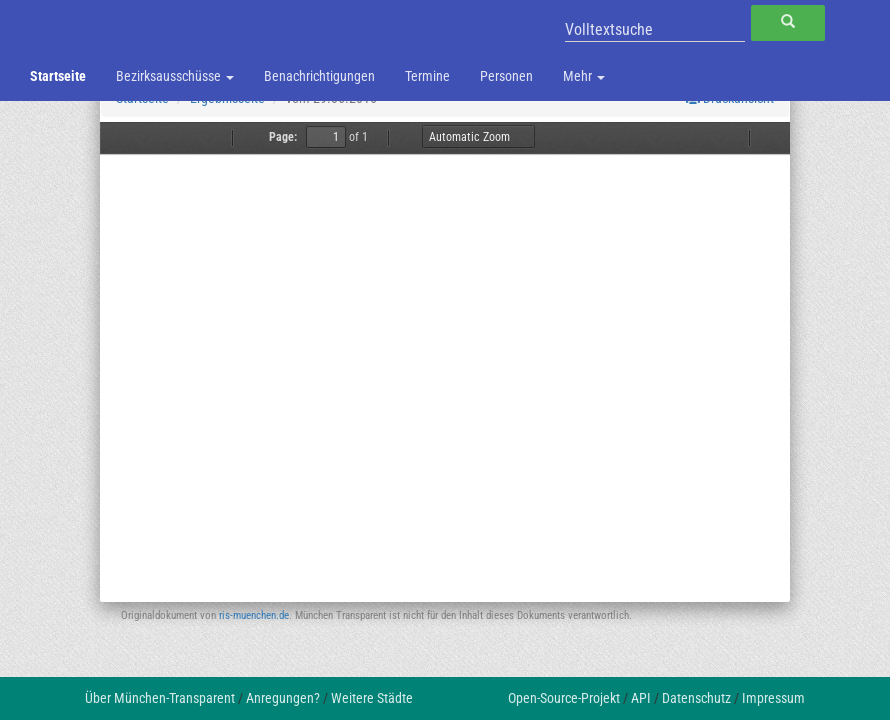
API (641, 698)
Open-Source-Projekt (564, 698)
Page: (283, 137)
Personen (506, 76)
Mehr (584, 76)
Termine (427, 76)
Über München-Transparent (160, 698)
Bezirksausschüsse (175, 76)
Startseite (58, 76)
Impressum (773, 698)
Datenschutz (696, 698)
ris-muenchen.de (254, 615)
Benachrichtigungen (319, 76)
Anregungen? (283, 698)
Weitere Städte (372, 698)
